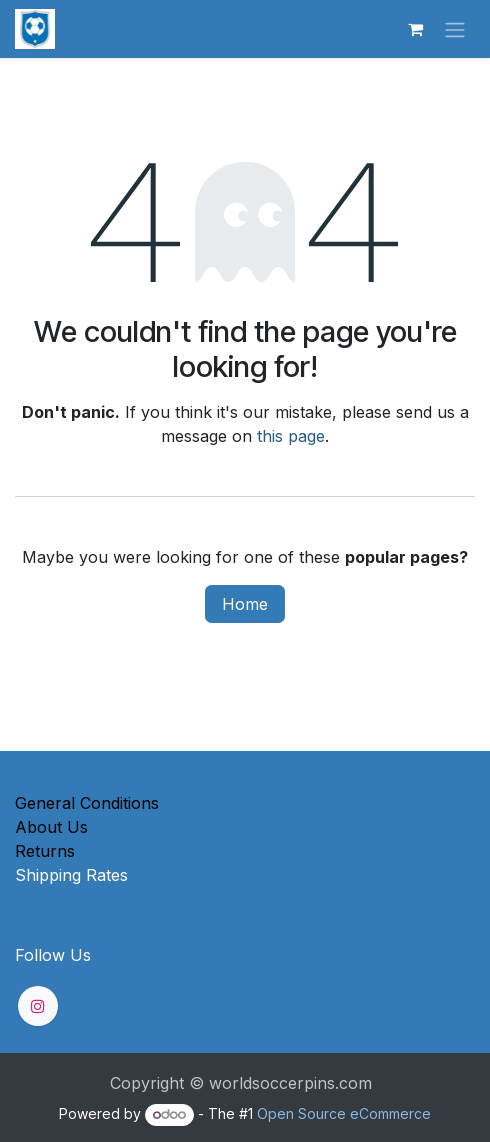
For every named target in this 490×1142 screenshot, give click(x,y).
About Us (51, 827)
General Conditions (87, 803)
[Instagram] (38, 1006)
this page (291, 436)
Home (245, 604)
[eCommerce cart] (415, 29)
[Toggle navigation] (455, 29)
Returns (45, 851)
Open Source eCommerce (344, 1113)
